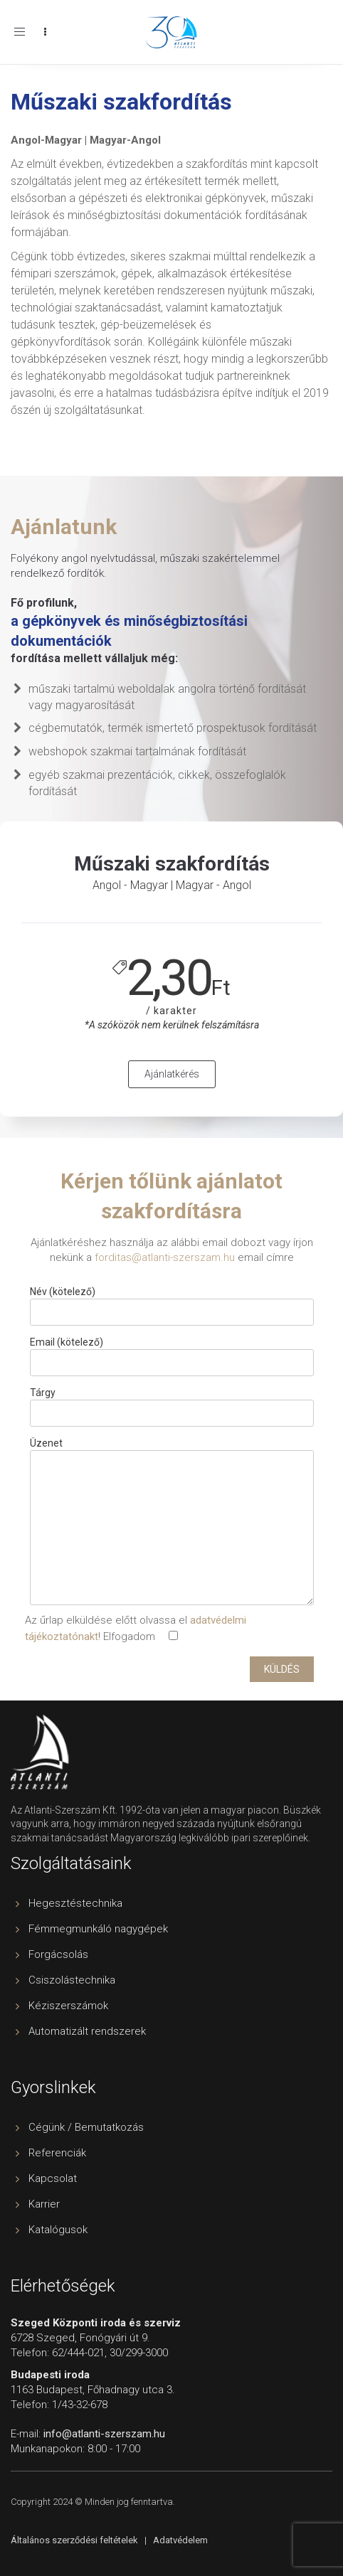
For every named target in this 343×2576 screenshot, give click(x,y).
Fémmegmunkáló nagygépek (98, 1928)
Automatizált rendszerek (87, 2031)
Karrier (44, 2204)
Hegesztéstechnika (75, 1903)
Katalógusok (58, 2229)
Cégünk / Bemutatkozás (86, 2127)
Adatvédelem (180, 2540)
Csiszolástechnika (71, 1980)
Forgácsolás (58, 1954)
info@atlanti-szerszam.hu (104, 2433)
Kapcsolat (52, 2178)
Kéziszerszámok (68, 2005)
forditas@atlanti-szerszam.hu (165, 1257)
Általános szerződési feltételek (74, 2540)
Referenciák (57, 2152)
